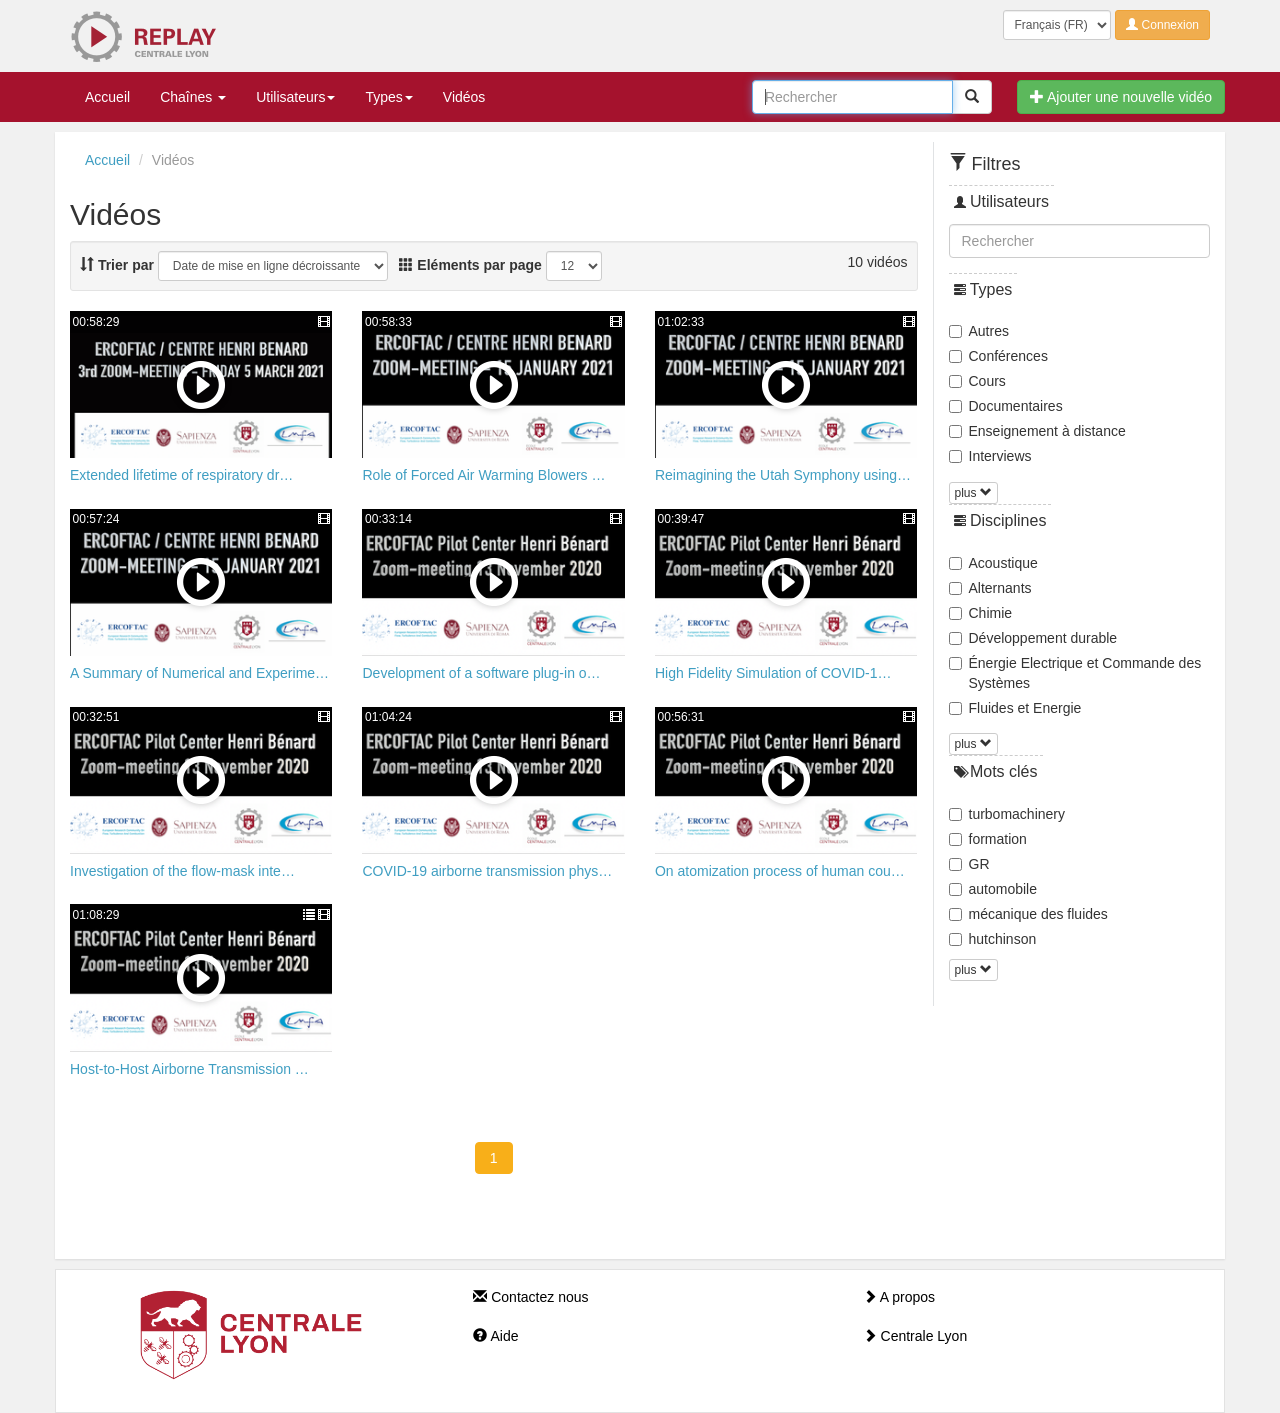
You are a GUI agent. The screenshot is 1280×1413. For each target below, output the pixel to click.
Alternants (990, 588)
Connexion (1162, 25)
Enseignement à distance (1037, 431)
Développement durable (1033, 638)
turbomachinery (1007, 814)
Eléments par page (470, 265)
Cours (977, 381)
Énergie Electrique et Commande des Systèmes (1075, 673)
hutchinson (993, 939)
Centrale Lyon (915, 1336)
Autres (979, 331)
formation (988, 839)
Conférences (998, 356)
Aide (495, 1336)
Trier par (117, 265)
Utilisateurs (295, 97)
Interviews (990, 456)
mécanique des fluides (1028, 914)
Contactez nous (530, 1297)
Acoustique (993, 563)
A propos (899, 1297)
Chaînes (193, 97)
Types (388, 97)
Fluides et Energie (1015, 708)
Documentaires (1006, 406)
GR (969, 864)
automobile (993, 889)
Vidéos (464, 97)
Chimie (981, 613)
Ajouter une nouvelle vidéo (1121, 97)
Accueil (107, 97)
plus (973, 493)
